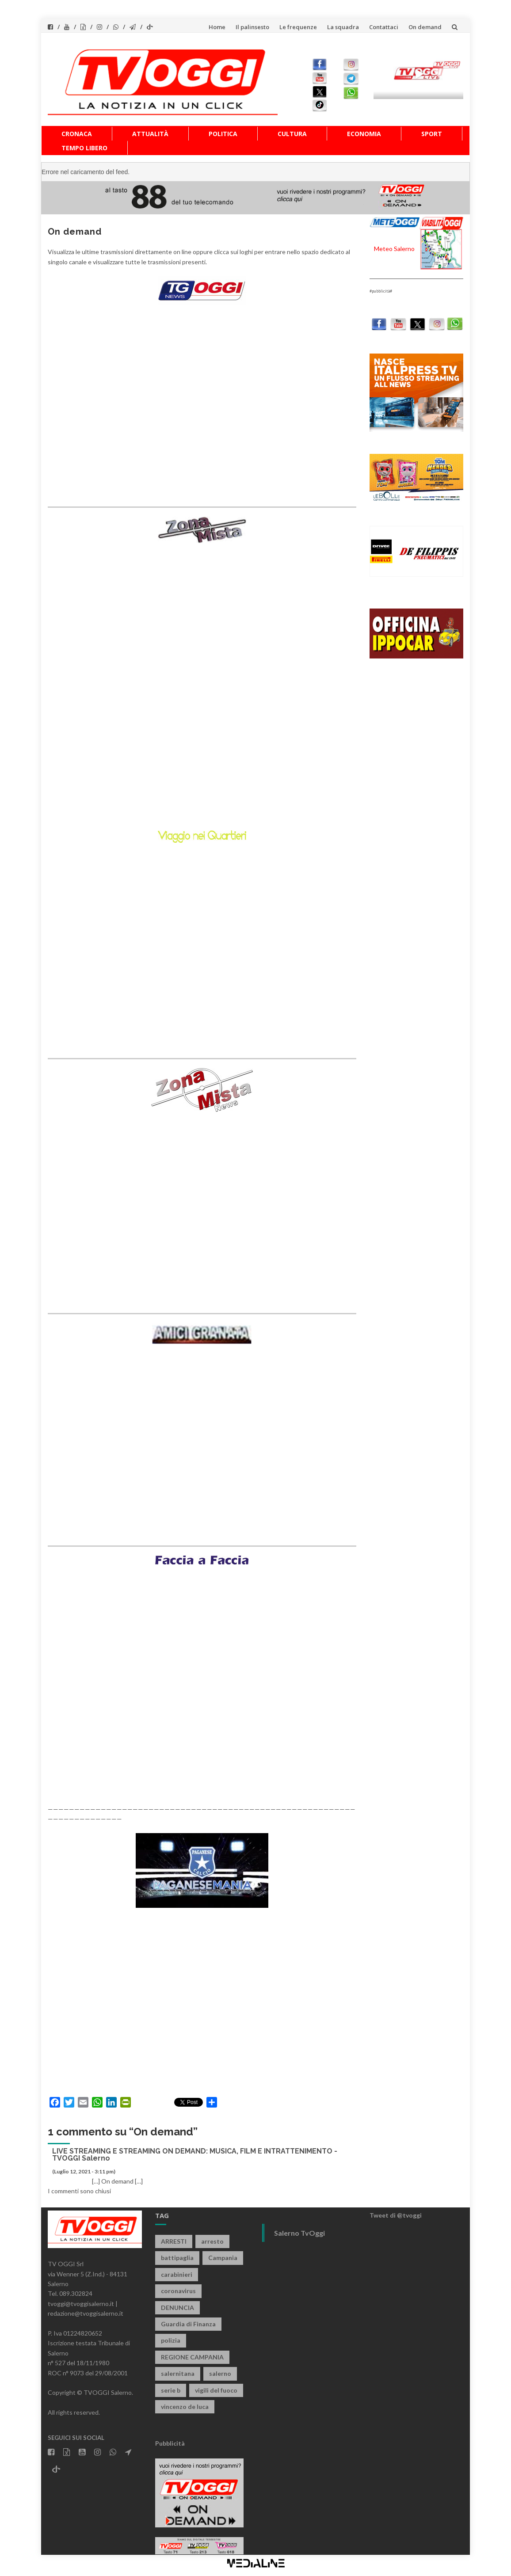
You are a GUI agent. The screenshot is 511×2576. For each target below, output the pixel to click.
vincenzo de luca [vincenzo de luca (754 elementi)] (185, 2406)
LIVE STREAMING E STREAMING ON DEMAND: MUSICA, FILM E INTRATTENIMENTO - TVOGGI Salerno (194, 2154)
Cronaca (76, 133)
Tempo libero (84, 148)
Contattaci (383, 27)
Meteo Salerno (394, 248)
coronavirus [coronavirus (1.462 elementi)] (178, 2290)
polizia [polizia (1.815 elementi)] (170, 2340)
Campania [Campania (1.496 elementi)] (222, 2257)
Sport (431, 133)
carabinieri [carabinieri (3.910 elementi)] (176, 2274)
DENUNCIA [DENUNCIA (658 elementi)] (177, 2307)
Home (217, 27)
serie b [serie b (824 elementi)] (170, 2390)
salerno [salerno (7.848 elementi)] (220, 2373)
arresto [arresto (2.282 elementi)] (212, 2241)
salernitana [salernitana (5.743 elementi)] (177, 2373)
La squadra (343, 27)
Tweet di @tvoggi (396, 2215)
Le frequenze (298, 27)
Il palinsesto (252, 27)
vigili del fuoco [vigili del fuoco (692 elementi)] (216, 2390)
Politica (223, 133)
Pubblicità (170, 2443)
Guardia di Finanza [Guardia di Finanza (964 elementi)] (188, 2324)
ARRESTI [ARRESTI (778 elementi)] (174, 2241)
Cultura (292, 133)
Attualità (150, 133)
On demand (425, 27)
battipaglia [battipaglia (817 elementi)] (177, 2257)
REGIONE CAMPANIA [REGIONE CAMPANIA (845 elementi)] (192, 2357)
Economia (364, 133)
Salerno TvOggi (299, 2233)
